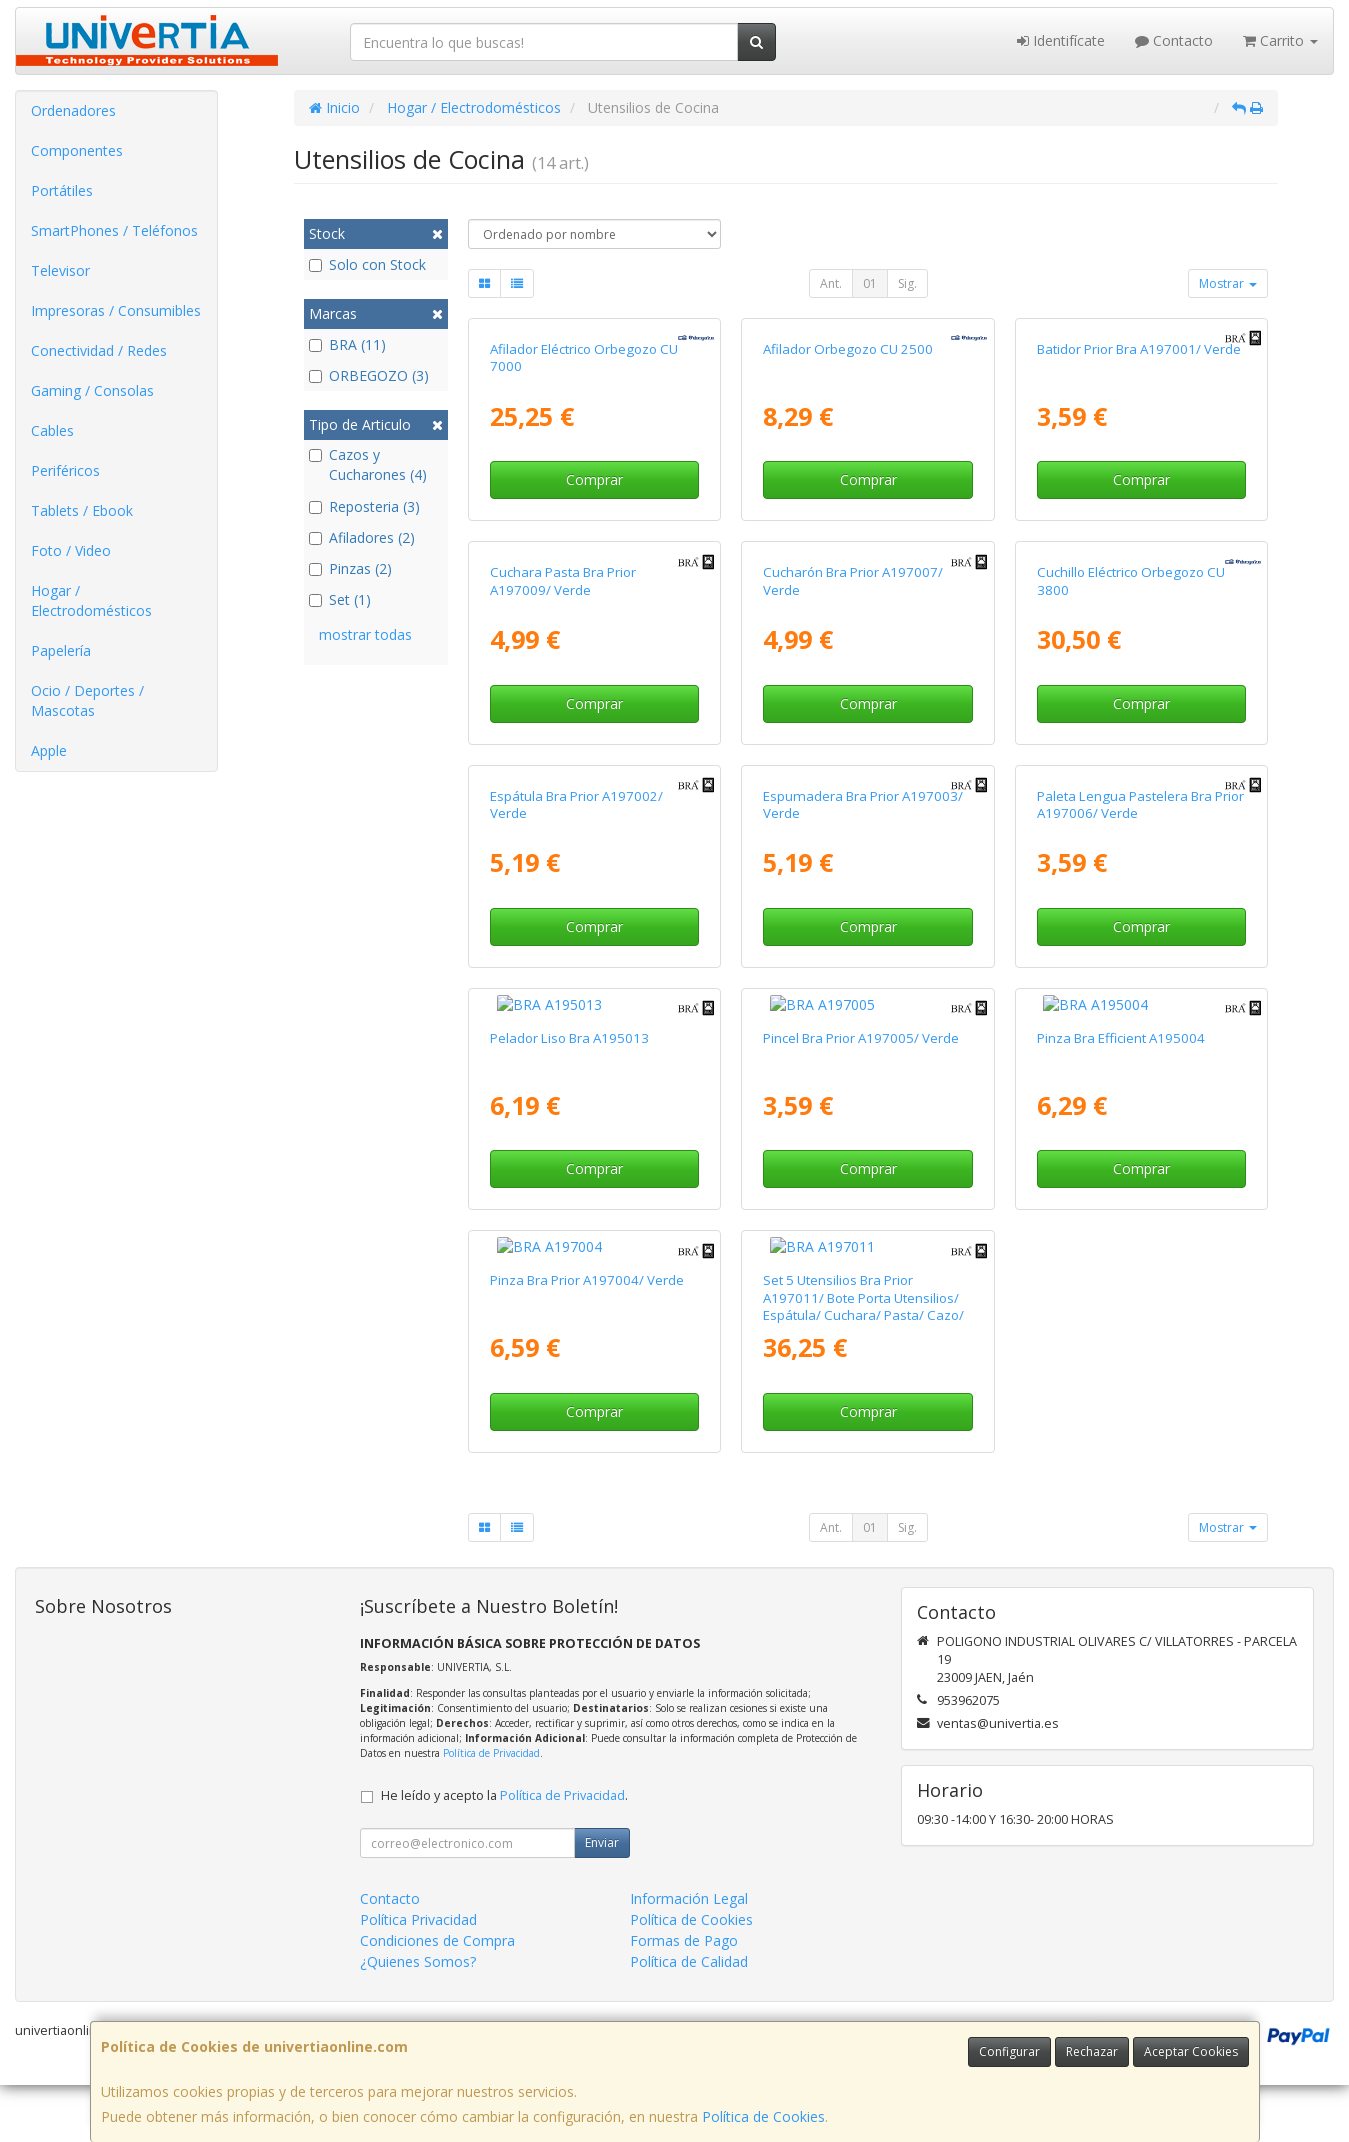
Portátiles (62, 190)
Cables (52, 430)
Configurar (1009, 2051)
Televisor (60, 270)
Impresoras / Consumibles (116, 310)
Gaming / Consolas (92, 390)
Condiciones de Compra (437, 1902)
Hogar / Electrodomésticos (91, 600)
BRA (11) (347, 344)
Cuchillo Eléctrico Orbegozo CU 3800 (1131, 580)
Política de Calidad (689, 1923)
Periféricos (65, 470)
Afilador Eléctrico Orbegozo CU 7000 (584, 357)
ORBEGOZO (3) (369, 375)
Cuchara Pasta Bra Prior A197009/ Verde (563, 580)
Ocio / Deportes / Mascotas (87, 700)
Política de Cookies (763, 2116)
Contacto (1174, 40)
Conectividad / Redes (99, 350)
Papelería (61, 650)
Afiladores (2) (362, 537)
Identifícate (1061, 40)
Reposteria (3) (364, 506)
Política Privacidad (418, 1881)
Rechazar (1092, 2051)
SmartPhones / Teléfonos (114, 230)
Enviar (602, 1804)
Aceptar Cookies (1191, 2051)
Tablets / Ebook (82, 510)
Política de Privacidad (491, 1715)
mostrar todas (365, 634)
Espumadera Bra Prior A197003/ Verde (863, 804)
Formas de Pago (684, 1902)
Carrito (1280, 40)
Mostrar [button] (1228, 283)
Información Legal (689, 1860)
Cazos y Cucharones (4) (368, 464)
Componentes (77, 150)
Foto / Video (71, 550)
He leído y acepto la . (504, 1757)
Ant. (831, 283)
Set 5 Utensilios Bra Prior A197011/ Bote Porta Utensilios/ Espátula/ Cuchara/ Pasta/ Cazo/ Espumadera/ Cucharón (863, 1268)
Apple (49, 750)
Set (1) (340, 599)
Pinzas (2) (350, 568)
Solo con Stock (367, 264)
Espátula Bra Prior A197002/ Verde (576, 804)
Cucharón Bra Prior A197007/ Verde (853, 580)
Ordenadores (73, 110)
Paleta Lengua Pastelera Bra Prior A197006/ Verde (1140, 804)
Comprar (594, 479)
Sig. (907, 283)
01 (870, 283)
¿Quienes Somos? (418, 1923)
